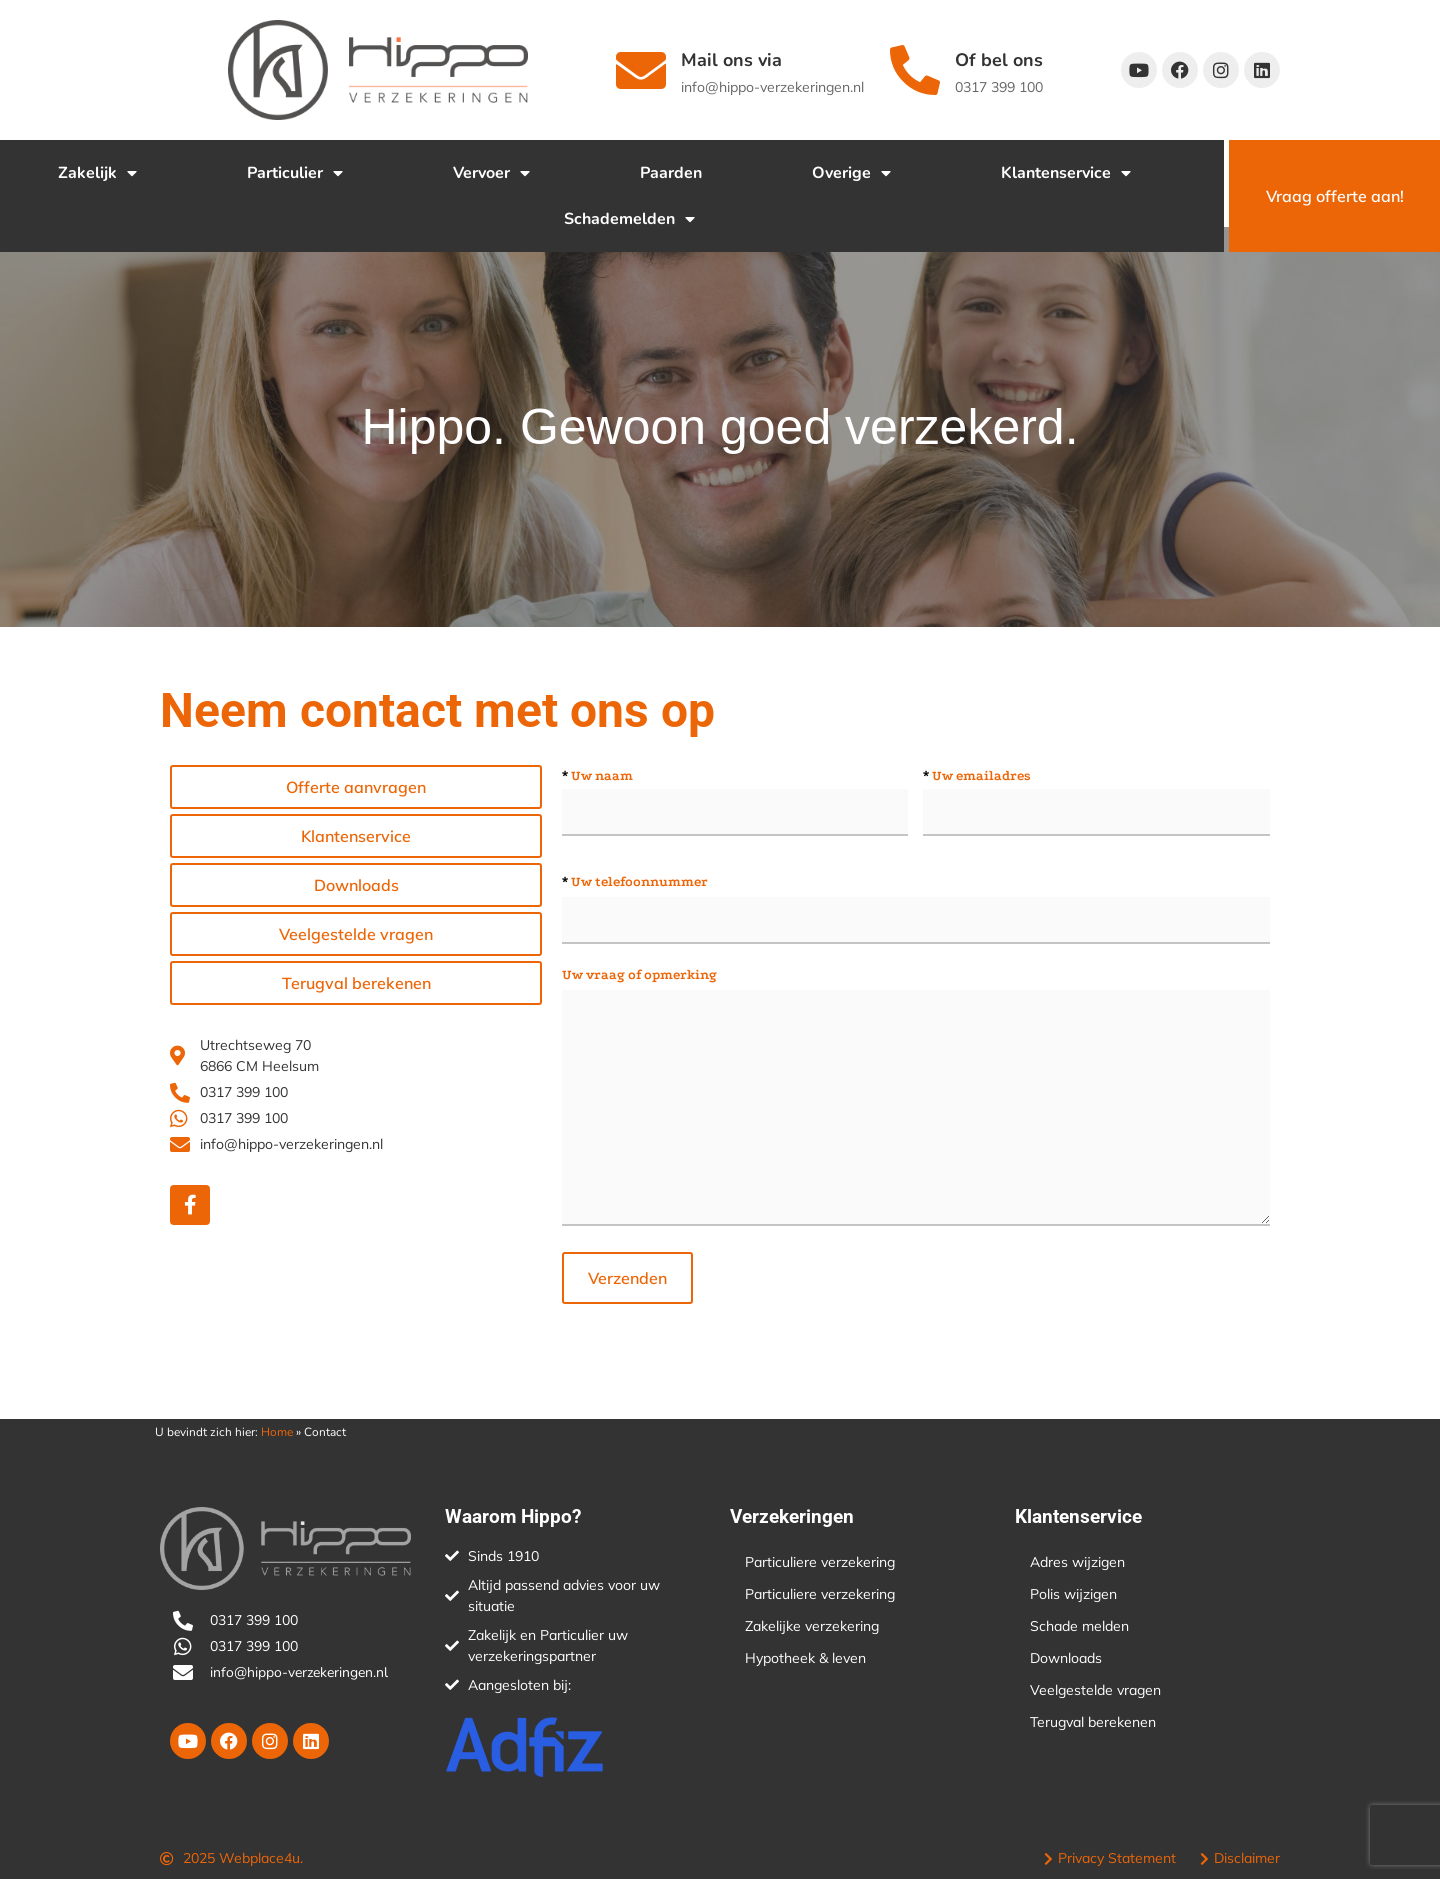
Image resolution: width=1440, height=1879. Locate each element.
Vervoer (491, 173)
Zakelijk (97, 173)
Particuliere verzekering (820, 1562)
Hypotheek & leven (805, 1658)
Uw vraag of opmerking (639, 975)
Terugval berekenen (1093, 1722)
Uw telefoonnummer (635, 882)
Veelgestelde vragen (1095, 1690)
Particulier (295, 173)
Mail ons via (731, 60)
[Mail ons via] (641, 70)
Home (277, 1432)
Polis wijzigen (1073, 1594)
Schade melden (1079, 1626)
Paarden (671, 173)
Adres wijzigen (1077, 1562)
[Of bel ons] (915, 70)
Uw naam (597, 776)
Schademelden (629, 219)
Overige (851, 173)
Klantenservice (1066, 173)
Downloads (1066, 1658)
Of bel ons (999, 60)
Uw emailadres (977, 776)
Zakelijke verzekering (812, 1626)
